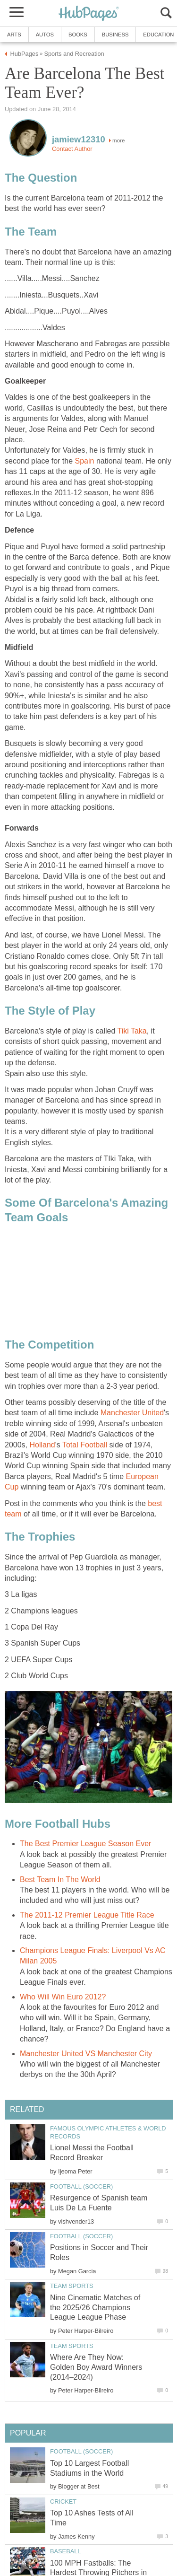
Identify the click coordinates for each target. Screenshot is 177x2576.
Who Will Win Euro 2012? (63, 1997)
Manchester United (132, 1413)
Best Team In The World (60, 1879)
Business (115, 34)
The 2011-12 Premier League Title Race (87, 1915)
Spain (84, 461)
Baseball (65, 2551)
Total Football (84, 1445)
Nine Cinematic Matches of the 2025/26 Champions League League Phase (95, 2308)
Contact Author (72, 148)
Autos (45, 34)
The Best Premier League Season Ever (85, 1844)
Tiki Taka (131, 1031)
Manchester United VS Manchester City (86, 2054)
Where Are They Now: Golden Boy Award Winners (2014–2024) (96, 2367)
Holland (42, 1445)
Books (77, 34)
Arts (14, 34)
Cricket (63, 2501)
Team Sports (71, 2285)
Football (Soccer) (81, 2186)
